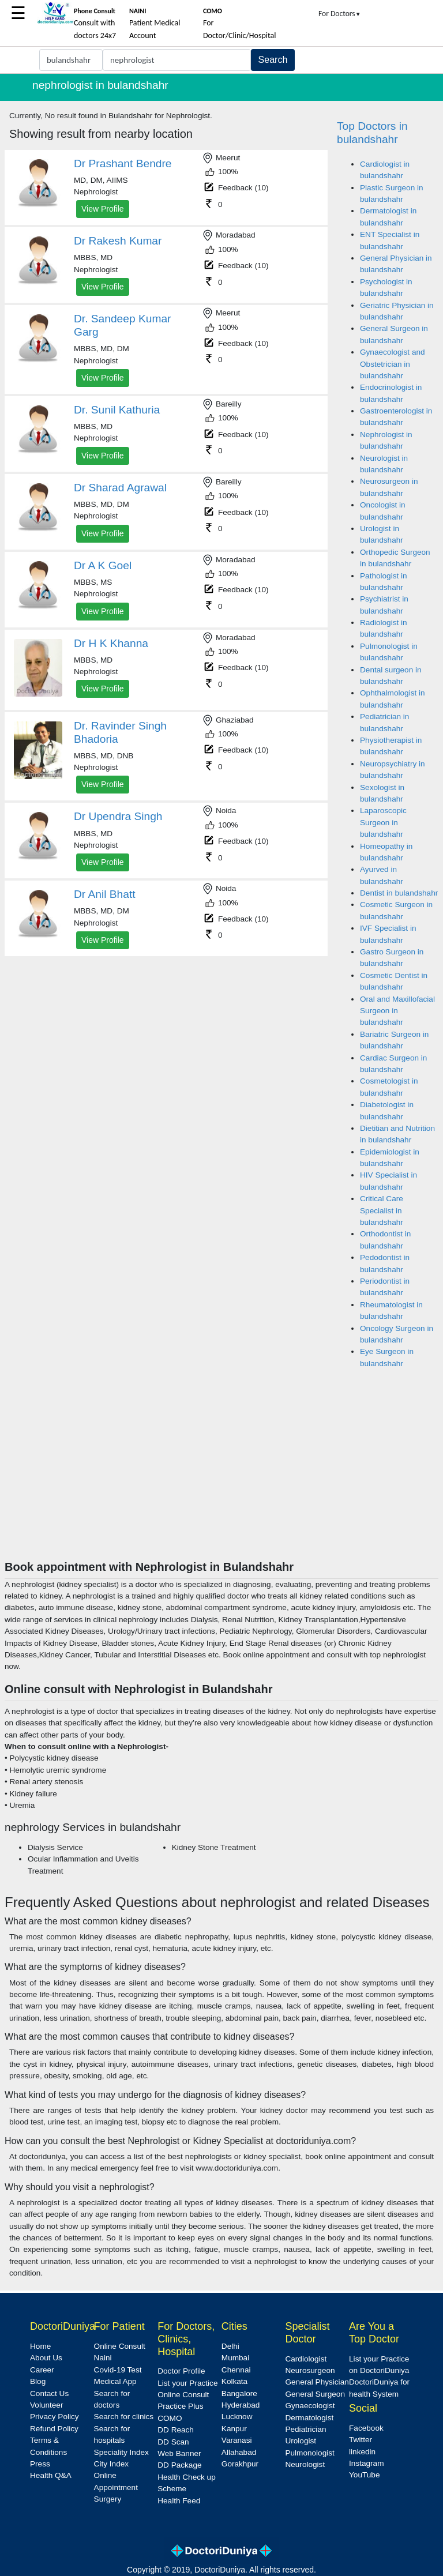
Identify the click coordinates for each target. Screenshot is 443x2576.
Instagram (366, 2463)
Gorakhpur (240, 2464)
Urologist (300, 2440)
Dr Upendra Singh (118, 816)
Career (42, 2370)
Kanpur (234, 2428)
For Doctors (339, 13)
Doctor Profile (181, 2371)
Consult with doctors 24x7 (95, 23)
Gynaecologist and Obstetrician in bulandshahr (392, 364)
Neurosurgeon (310, 2370)
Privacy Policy (54, 2416)
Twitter (360, 2439)
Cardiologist (305, 2359)
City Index (111, 2464)
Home (40, 2346)
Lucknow (237, 2416)
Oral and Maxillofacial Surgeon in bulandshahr (397, 1011)
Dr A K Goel (103, 565)
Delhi (230, 2346)
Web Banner (179, 2453)
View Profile (102, 208)
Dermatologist (309, 2417)
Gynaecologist (310, 2405)
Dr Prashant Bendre (123, 163)
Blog (38, 2381)
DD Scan (173, 2442)
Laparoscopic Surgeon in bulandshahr (383, 822)
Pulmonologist (309, 2453)
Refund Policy (54, 2428)
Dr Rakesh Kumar (118, 241)
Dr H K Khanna (111, 643)
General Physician (316, 2382)
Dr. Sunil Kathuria (117, 410)
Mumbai (235, 2357)
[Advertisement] (221, 1473)
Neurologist (305, 2464)
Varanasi (237, 2440)
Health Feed (178, 2500)
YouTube (364, 2474)
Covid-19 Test (118, 2370)
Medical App (115, 2381)
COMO (169, 2418)
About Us (46, 2357)
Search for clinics (124, 2416)
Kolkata (234, 2381)
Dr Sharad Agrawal (120, 488)
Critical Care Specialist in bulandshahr (381, 1210)
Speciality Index (121, 2452)
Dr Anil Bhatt (105, 894)
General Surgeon (315, 2394)
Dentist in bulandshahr (399, 893)
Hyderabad (241, 2405)
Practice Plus (180, 2406)
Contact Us (49, 2393)
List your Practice (187, 2383)
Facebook (366, 2428)
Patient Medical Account (155, 23)
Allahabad (239, 2452)
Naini (103, 2357)
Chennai (236, 2370)
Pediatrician (305, 2429)
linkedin (362, 2451)
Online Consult (119, 2346)
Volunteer (46, 2405)
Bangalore (239, 2393)
